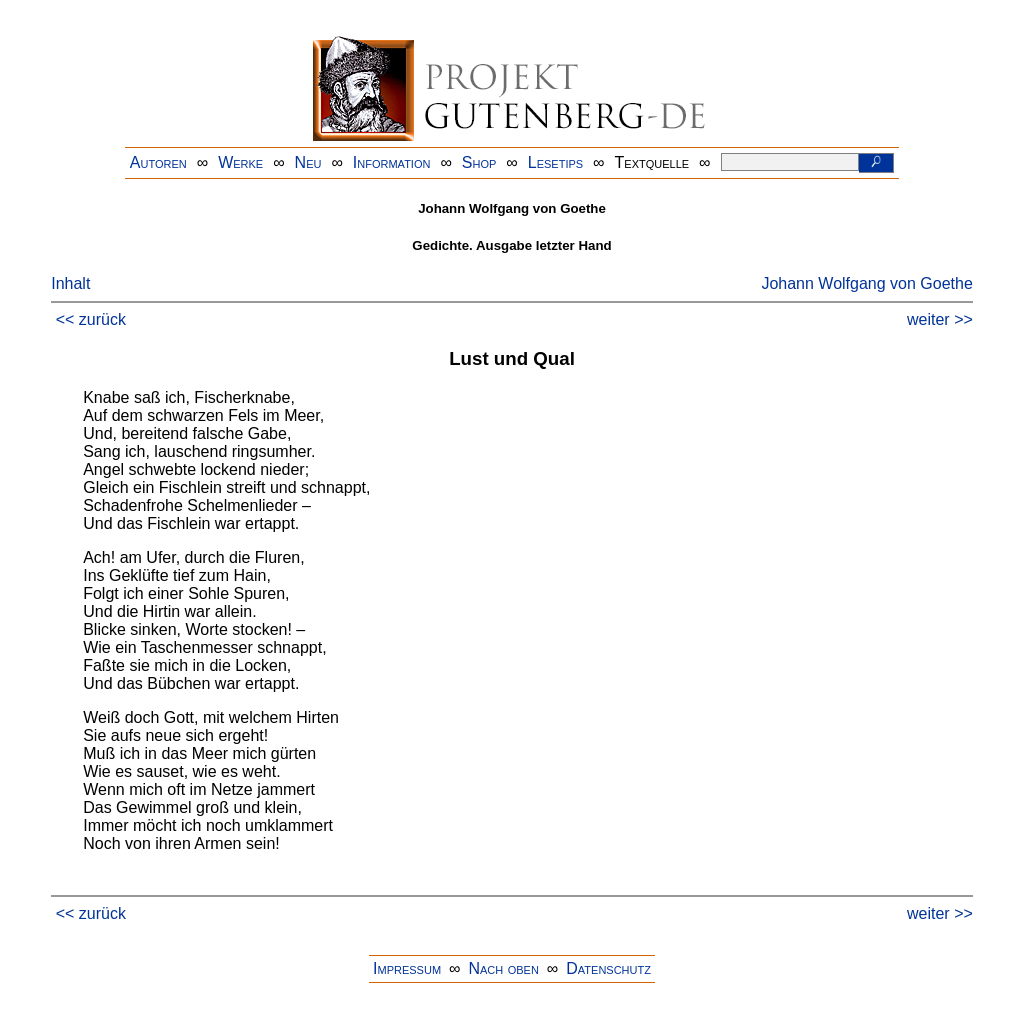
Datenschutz (608, 968)
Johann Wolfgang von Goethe (866, 283)
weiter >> (940, 319)
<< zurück (91, 319)
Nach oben (503, 968)
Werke (240, 162)
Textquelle (652, 162)
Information (392, 162)
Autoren (158, 162)
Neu (308, 162)
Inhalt (70, 283)
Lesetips (555, 162)
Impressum (407, 968)
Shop (479, 162)
